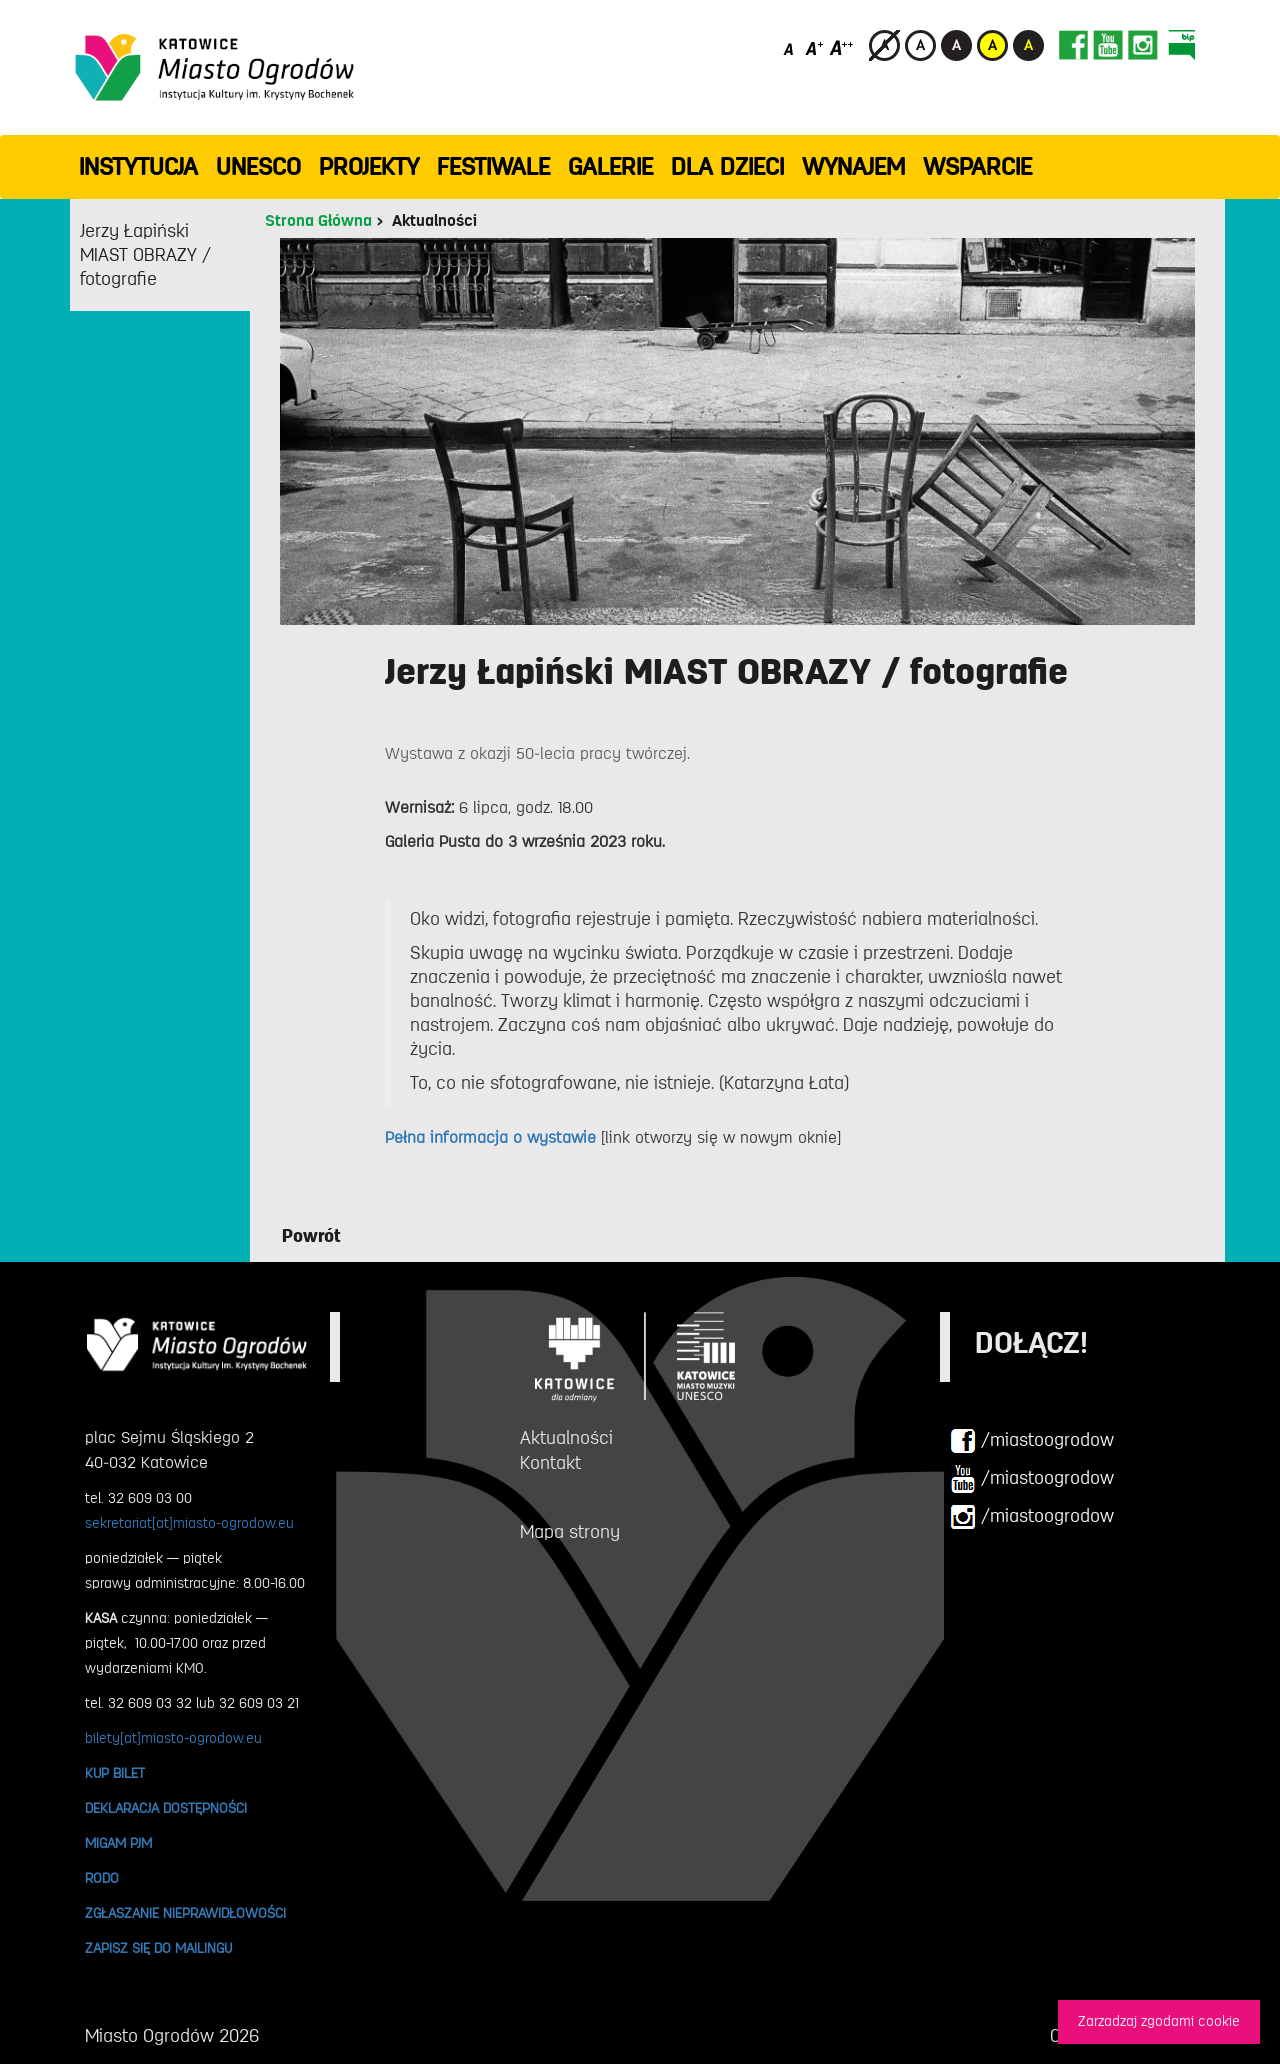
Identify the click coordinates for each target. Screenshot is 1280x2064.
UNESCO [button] (258, 167)
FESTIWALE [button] (493, 167)
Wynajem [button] (853, 167)
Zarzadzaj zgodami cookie (1159, 2021)
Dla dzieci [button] (727, 167)
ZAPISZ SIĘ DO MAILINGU (158, 1948)
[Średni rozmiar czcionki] (814, 47)
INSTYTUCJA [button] (138, 167)
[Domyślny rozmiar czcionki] (790, 47)
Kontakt (550, 1463)
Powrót (311, 1236)
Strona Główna (318, 221)
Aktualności (434, 221)
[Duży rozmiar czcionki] (842, 47)
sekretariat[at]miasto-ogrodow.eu (189, 1523)
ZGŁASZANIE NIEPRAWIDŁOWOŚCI (185, 1913)
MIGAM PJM (118, 1843)
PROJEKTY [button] (369, 167)
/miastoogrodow (1032, 1441)
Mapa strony (570, 1532)
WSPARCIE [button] (977, 167)
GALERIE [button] (610, 167)
